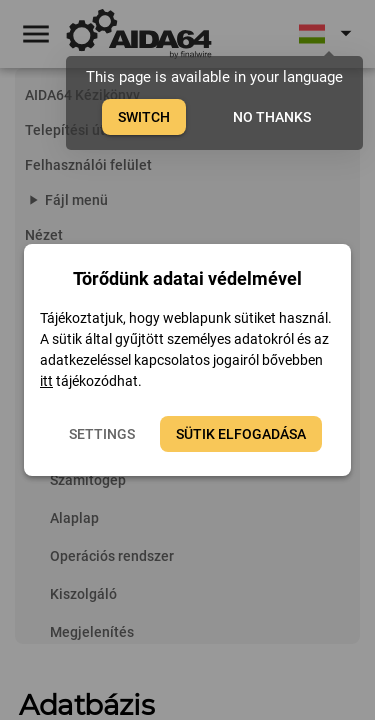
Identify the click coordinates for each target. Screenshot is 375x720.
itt (46, 381)
